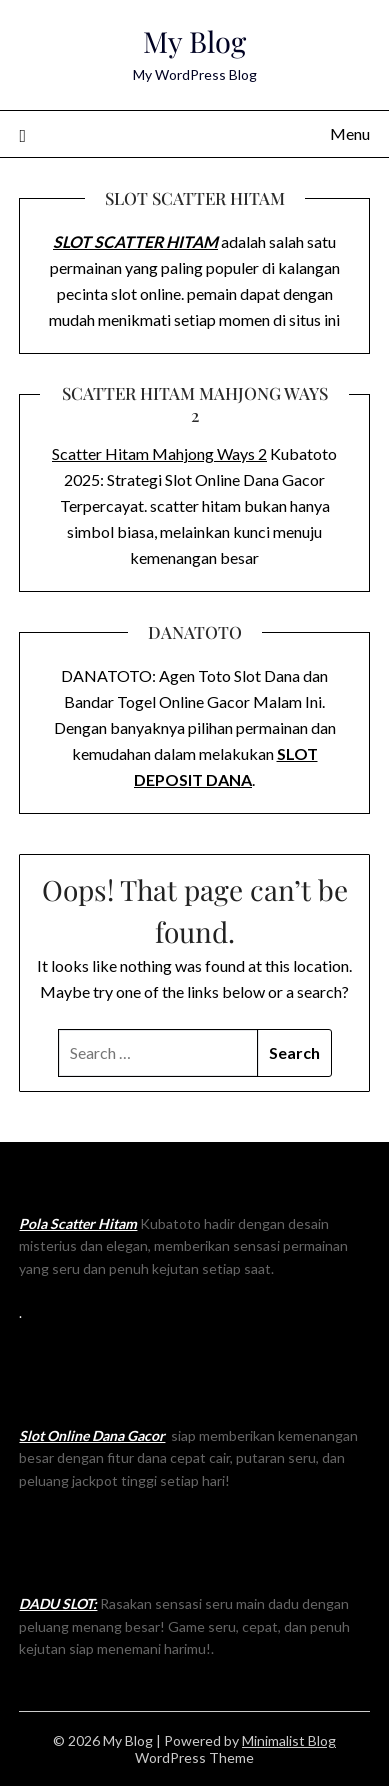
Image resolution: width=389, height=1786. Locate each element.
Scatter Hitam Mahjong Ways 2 (159, 453)
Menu (350, 133)
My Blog (194, 41)
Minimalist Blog (289, 1740)
